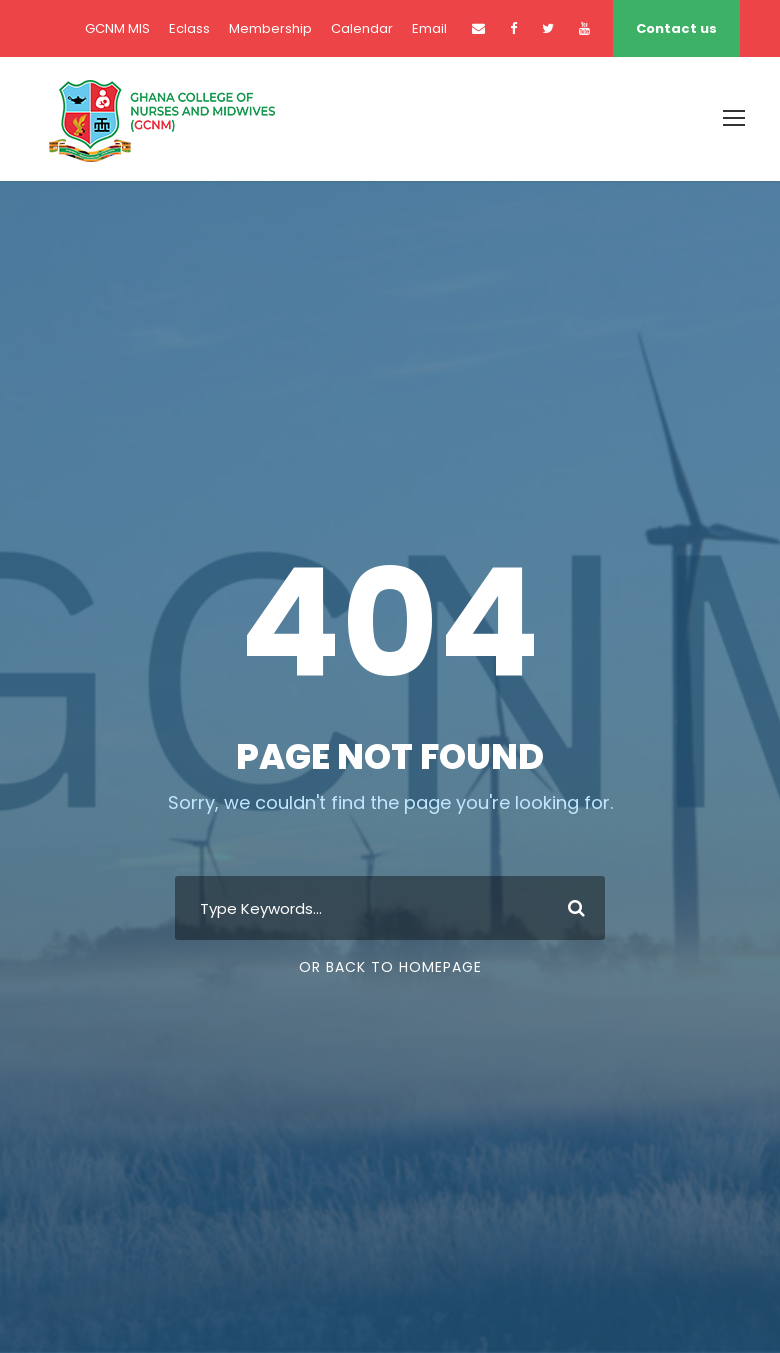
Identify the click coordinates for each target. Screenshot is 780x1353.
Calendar (362, 28)
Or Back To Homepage (390, 967)
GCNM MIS (117, 28)
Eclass (189, 28)
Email (429, 28)
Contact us (676, 28)
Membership (270, 28)
